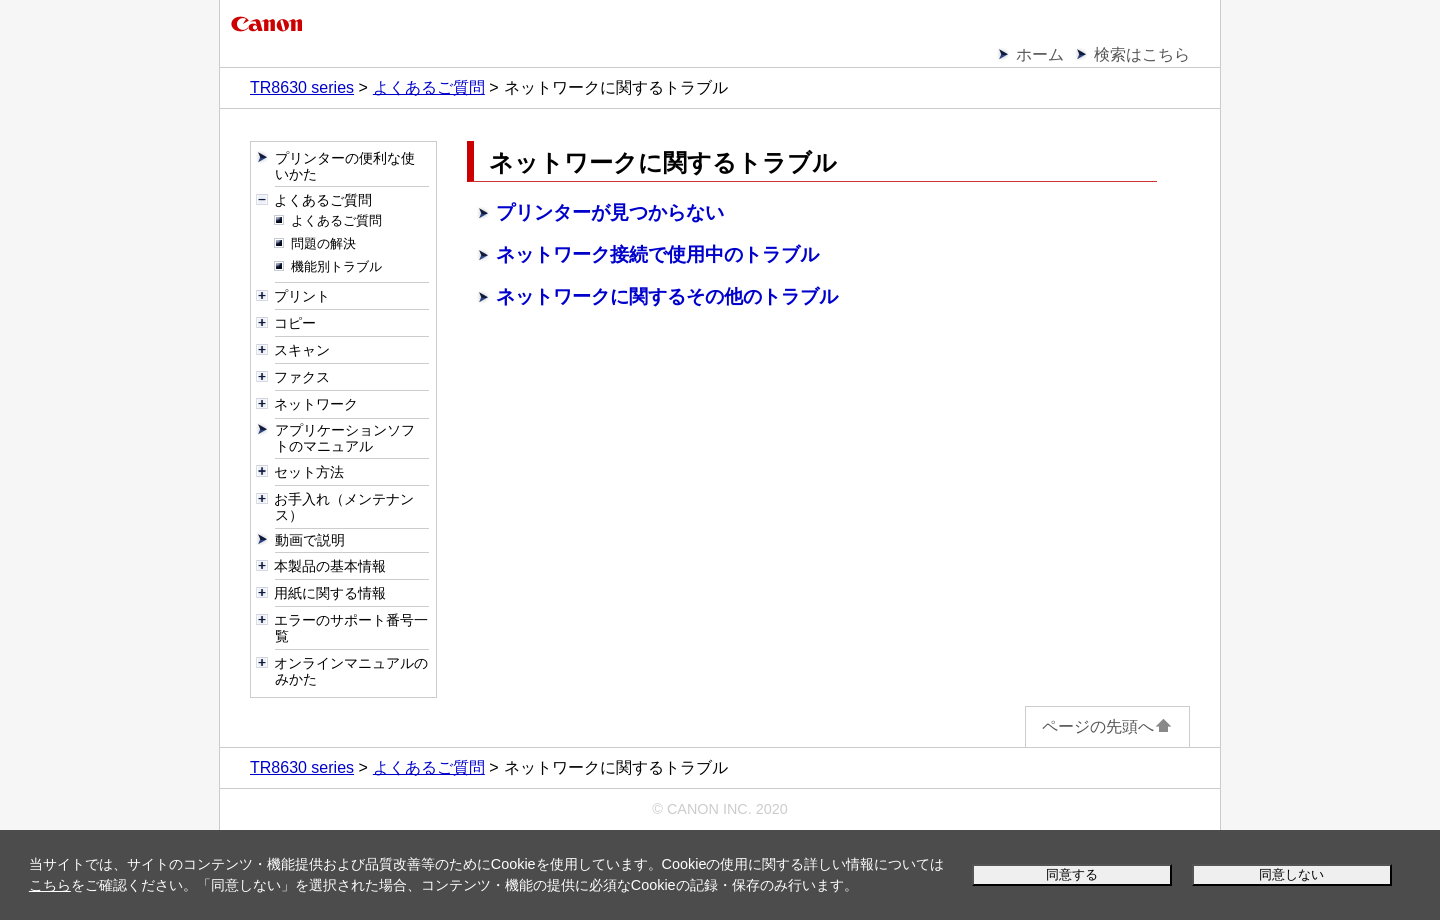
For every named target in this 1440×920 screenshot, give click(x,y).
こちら (50, 885)
